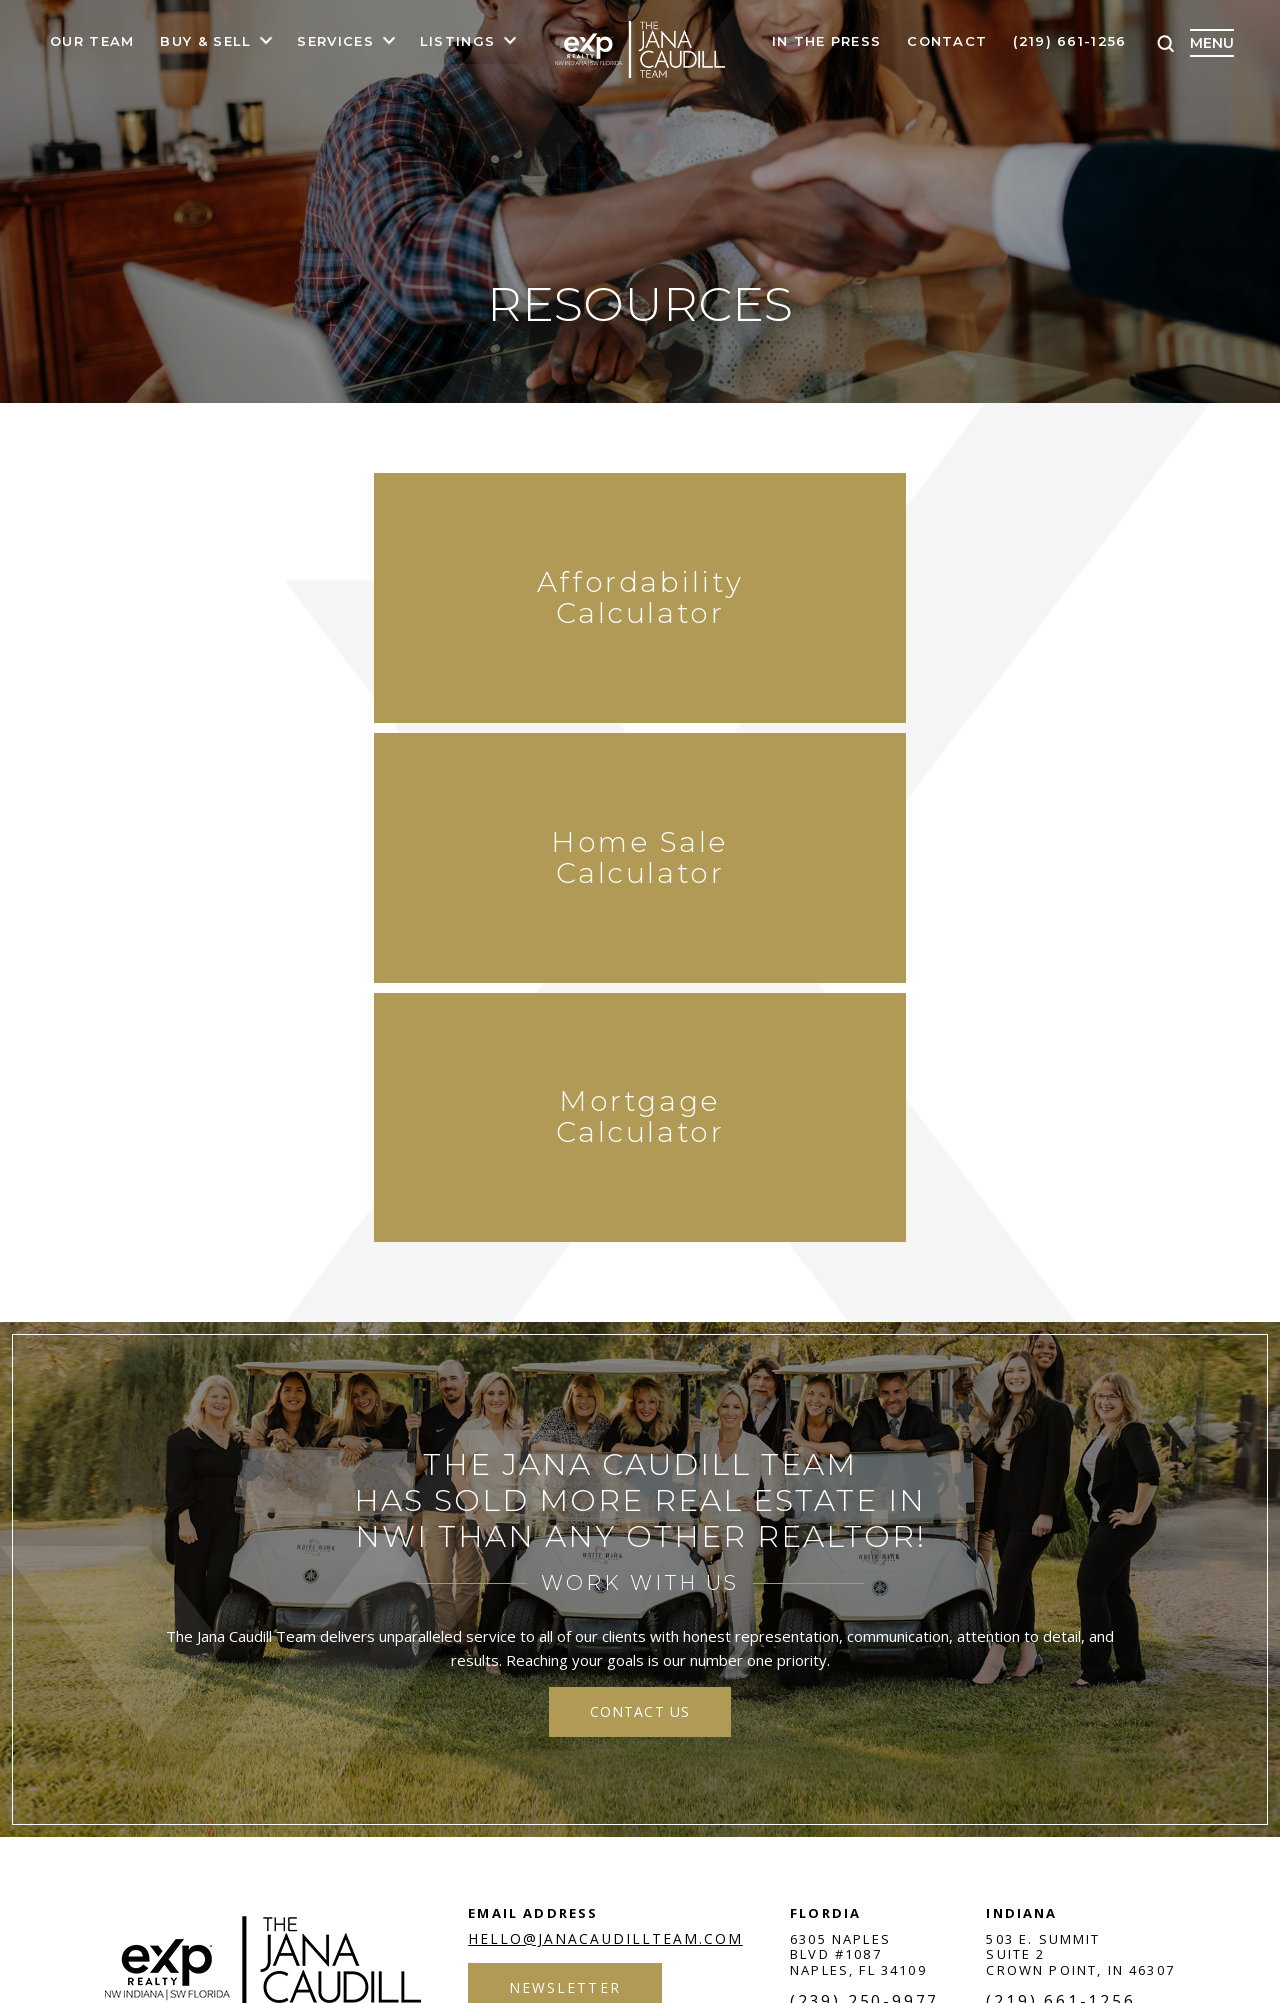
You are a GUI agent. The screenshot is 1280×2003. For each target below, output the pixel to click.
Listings (457, 42)
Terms (436, 1703)
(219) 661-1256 (1069, 42)
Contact (947, 42)
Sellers (417, 1602)
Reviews (891, 1602)
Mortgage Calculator (960, 606)
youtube (1140, 1703)
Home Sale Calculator (640, 606)
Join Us (800, 1602)
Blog (722, 1602)
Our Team (92, 42)
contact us (640, 1208)
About (244, 1602)
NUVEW (130, 1703)
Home (169, 1602)
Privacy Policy (517, 1703)
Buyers (327, 1602)
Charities (992, 1602)
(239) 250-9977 (866, 1500)
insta (1032, 1703)
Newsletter (565, 1485)
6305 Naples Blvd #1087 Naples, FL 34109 (860, 1451)
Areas (500, 1602)
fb (870, 1703)
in (1086, 1703)
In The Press (827, 42)
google (978, 1703)
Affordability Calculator (320, 606)
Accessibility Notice (639, 1703)
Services (335, 42)
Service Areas (613, 1602)
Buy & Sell (205, 42)
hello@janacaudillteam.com (606, 1436)
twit (924, 1703)
